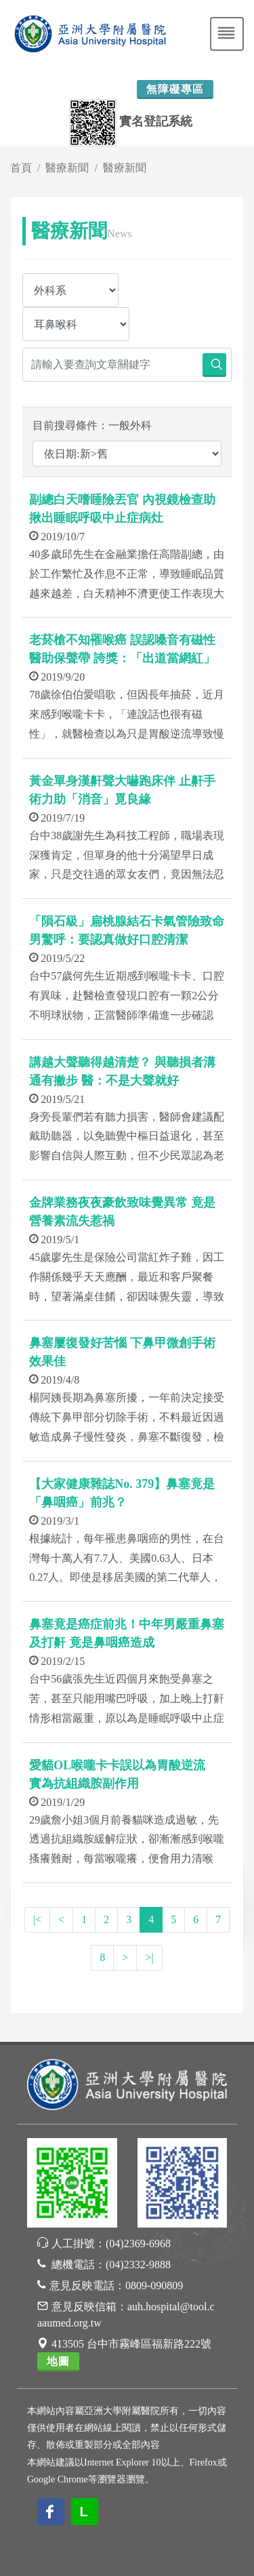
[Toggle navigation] (227, 34)
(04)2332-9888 (138, 2264)
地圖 (58, 2361)
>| (149, 1957)
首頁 (21, 168)
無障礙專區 (175, 89)
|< (37, 1919)
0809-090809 (154, 2285)
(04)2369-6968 (138, 2243)
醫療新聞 (67, 168)
